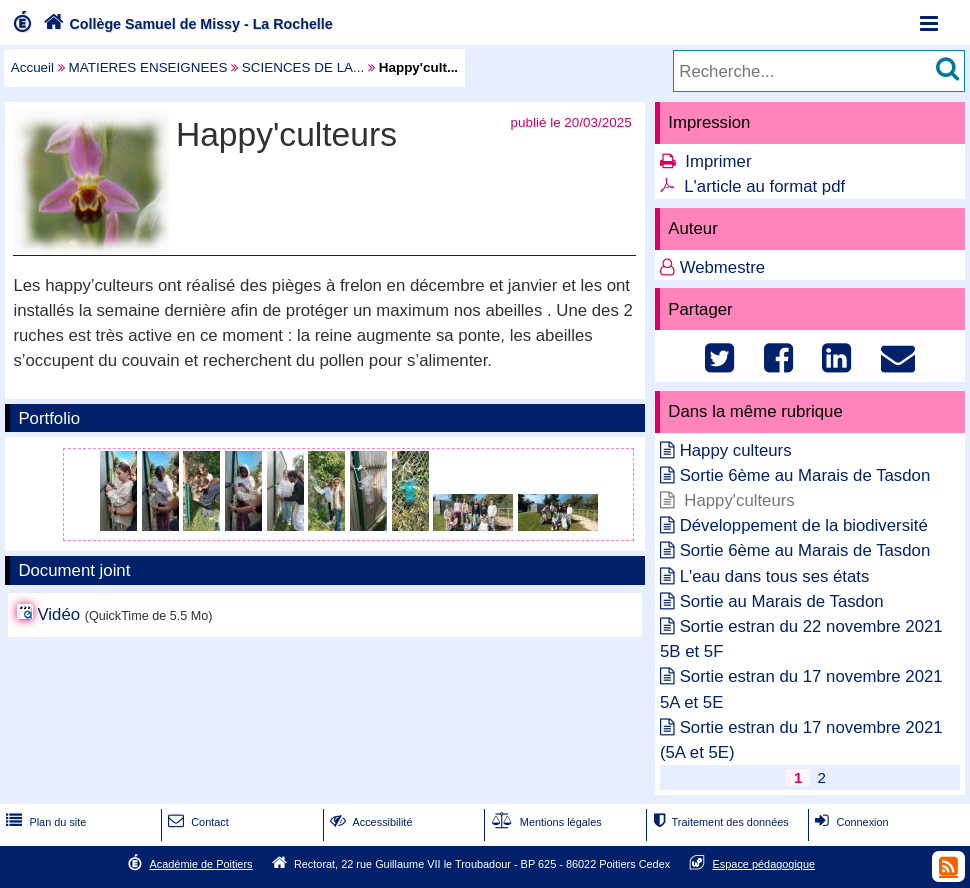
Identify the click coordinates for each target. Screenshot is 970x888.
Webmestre (723, 267)
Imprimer (718, 161)
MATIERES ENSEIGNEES (148, 67)
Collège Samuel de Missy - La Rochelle (186, 24)
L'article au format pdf (764, 186)
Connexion (849, 822)
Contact (196, 822)
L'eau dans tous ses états (775, 576)
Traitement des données (718, 822)
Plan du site (44, 822)
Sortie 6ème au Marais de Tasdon (805, 475)
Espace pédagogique (764, 864)
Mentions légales (545, 822)
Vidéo (58, 614)
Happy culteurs (736, 450)
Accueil (32, 67)
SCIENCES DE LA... (303, 67)
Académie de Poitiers (200, 864)
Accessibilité (369, 822)
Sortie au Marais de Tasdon (782, 601)
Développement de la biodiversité (804, 525)
